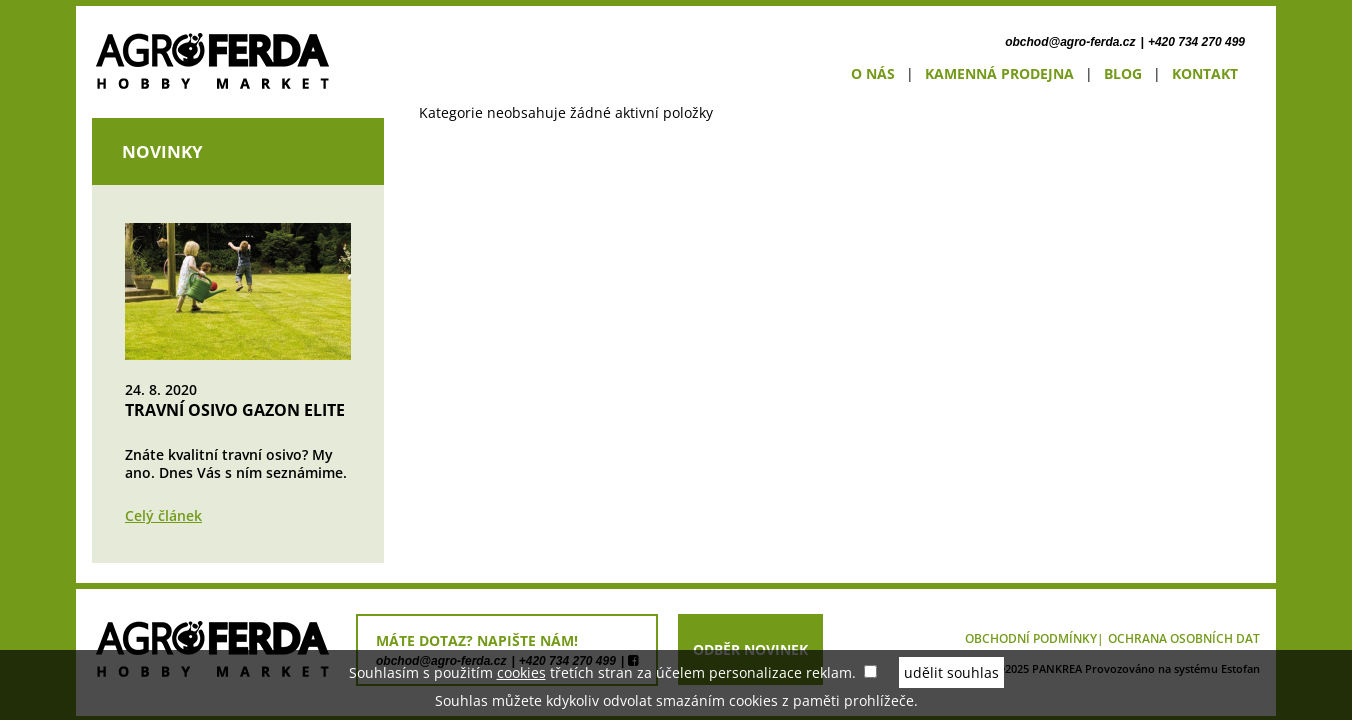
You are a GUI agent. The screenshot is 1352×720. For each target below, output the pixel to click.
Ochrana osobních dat (1184, 638)
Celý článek (163, 515)
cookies (521, 672)
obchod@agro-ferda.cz (1070, 42)
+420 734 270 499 (1196, 42)
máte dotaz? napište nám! (477, 640)
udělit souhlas (951, 672)
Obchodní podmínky (1031, 638)
